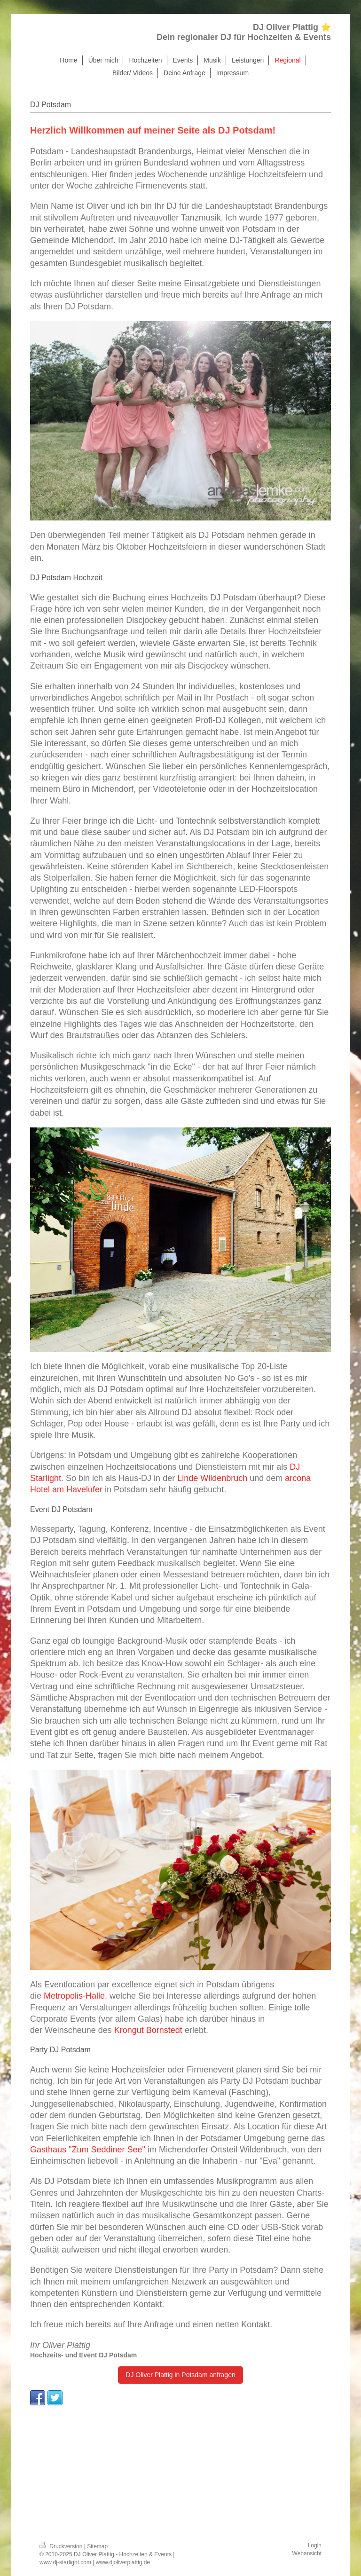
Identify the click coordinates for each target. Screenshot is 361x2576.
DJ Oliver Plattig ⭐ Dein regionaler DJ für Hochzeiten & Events (244, 32)
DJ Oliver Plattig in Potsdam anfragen (180, 2375)
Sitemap (97, 2546)
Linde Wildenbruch (212, 1478)
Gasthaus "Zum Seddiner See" (87, 2149)
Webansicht (307, 2553)
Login (315, 2545)
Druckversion (61, 2546)
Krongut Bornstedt (148, 2030)
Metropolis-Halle (74, 1996)
